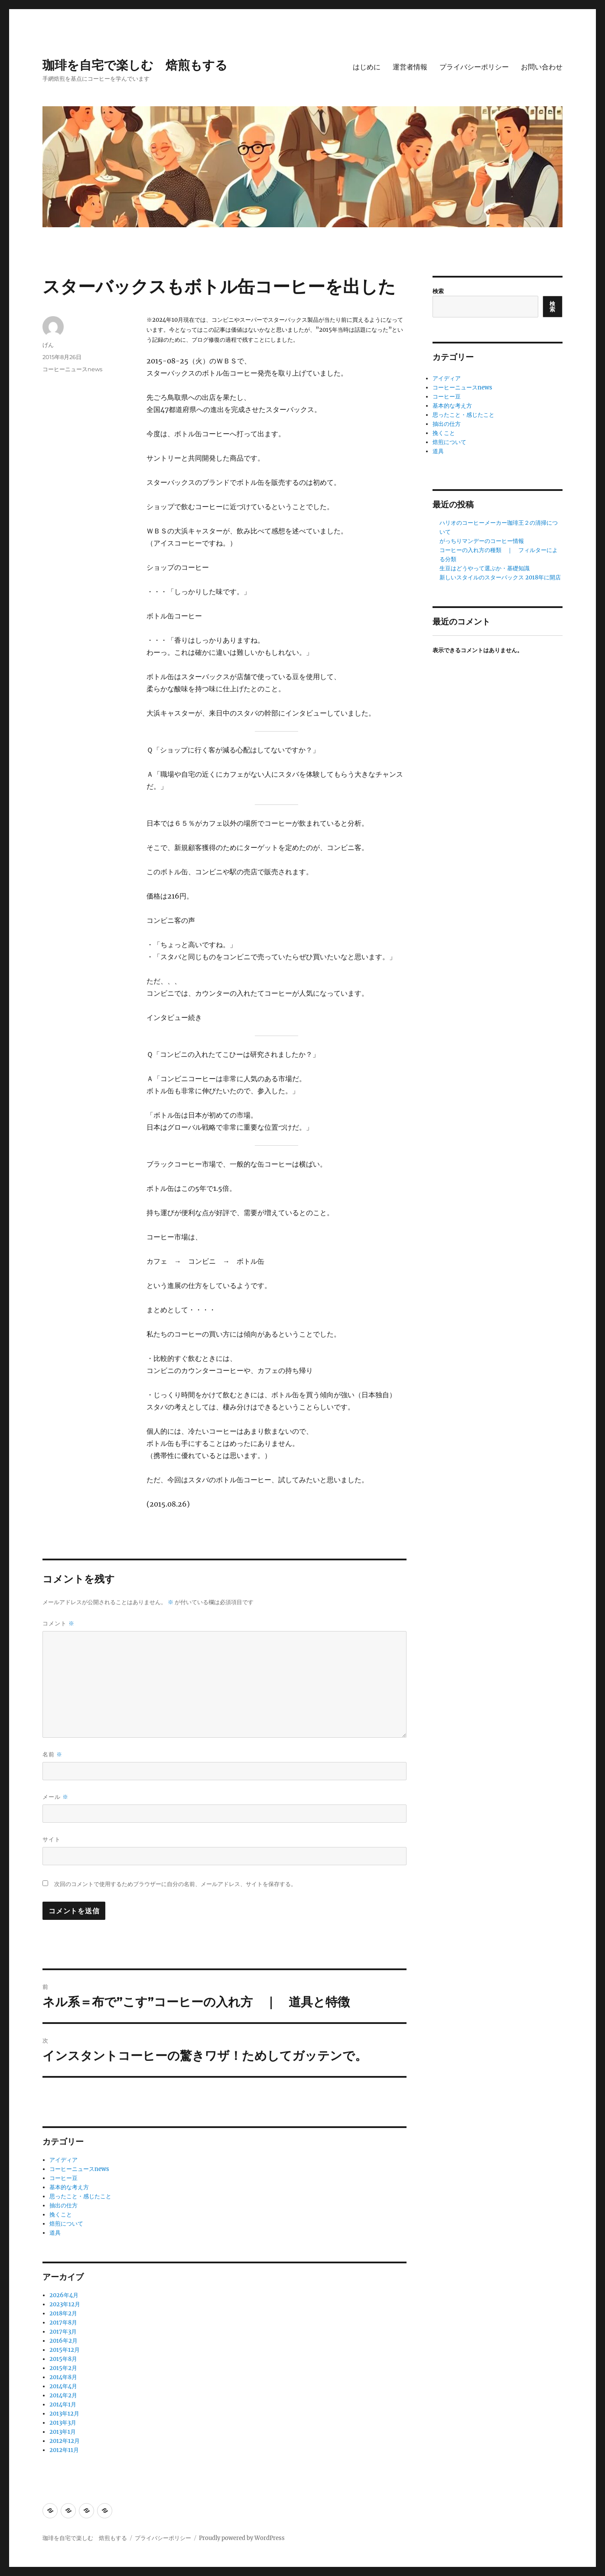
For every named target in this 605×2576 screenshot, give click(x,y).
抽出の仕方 (63, 2205)
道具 (55, 2232)
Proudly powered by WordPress (242, 2538)
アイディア (63, 2160)
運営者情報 (410, 67)
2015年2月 (63, 2368)
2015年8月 (63, 2359)
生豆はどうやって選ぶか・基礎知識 (484, 568)
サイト (51, 1839)
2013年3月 (62, 2422)
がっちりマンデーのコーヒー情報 (481, 541)
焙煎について (66, 2223)
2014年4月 (63, 2386)
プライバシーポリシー (474, 67)
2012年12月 (64, 2441)
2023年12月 (64, 2304)
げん (48, 344)
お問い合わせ (542, 67)
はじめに (367, 67)
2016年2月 (63, 2340)
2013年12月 (64, 2413)
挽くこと (60, 2214)
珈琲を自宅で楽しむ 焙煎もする (135, 65)
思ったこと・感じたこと (80, 2196)
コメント (58, 1623)
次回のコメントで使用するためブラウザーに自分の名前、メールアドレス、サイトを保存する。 (175, 1884)
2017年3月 (63, 2331)
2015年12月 (64, 2350)
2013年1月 (62, 2431)
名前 (52, 1754)
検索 (438, 291)
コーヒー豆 (63, 2178)
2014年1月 (62, 2404)
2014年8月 (63, 2377)
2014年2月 (63, 2395)
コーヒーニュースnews (72, 369)
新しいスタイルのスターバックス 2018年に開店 (500, 577)
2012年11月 (64, 2450)
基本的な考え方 (69, 2187)
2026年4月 (63, 2295)
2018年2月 (63, 2313)
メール (55, 1797)
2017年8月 (63, 2322)
